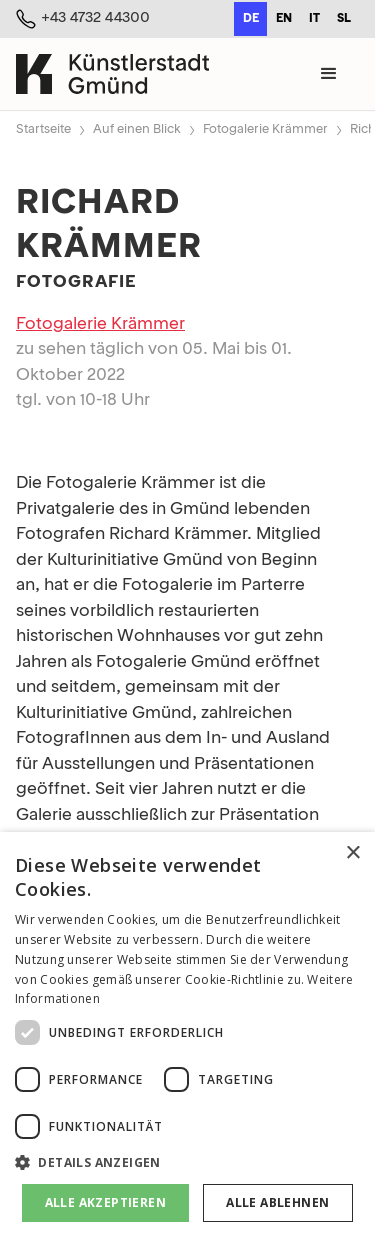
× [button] (352, 853)
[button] (329, 74)
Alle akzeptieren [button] (105, 1202)
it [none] (314, 19)
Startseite (43, 129)
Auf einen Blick (137, 129)
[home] (112, 73)
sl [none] (344, 19)
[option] (283, 19)
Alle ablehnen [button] (277, 1202)
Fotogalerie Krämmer (265, 129)
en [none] (284, 19)
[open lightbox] (187, 443)
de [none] (251, 19)
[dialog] (187, 1037)
